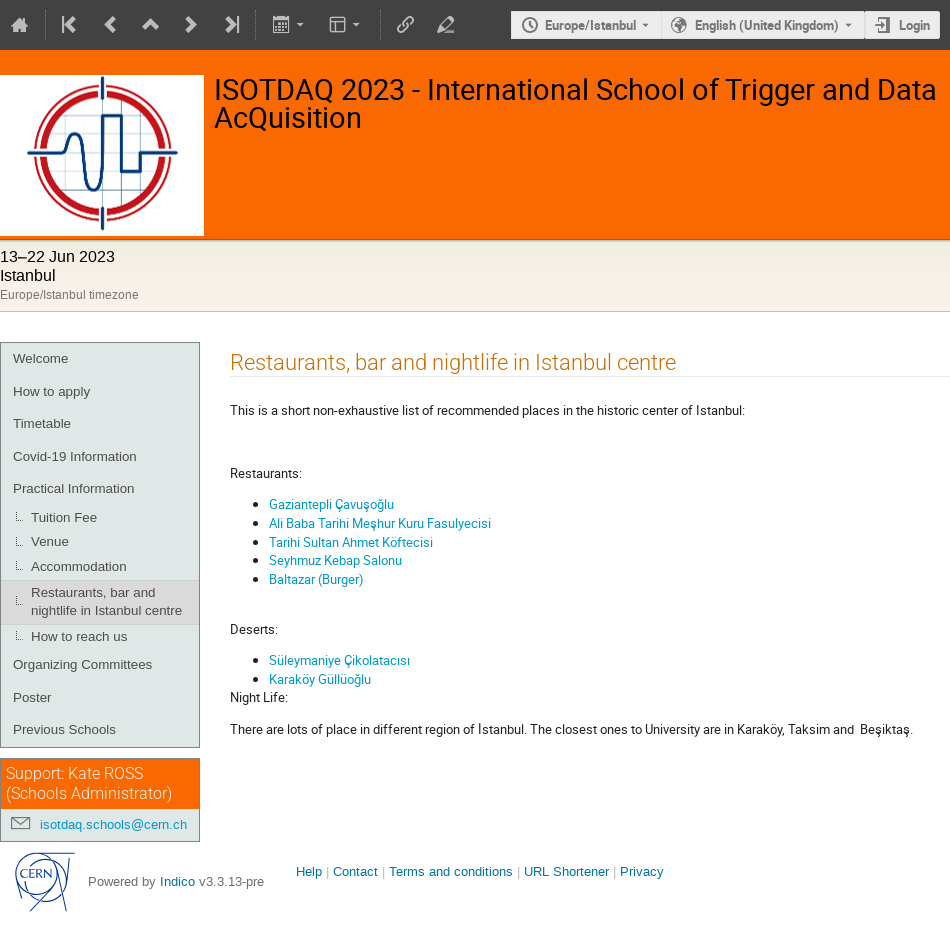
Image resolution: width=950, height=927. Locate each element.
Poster (32, 697)
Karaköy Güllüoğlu (320, 679)
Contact (355, 871)
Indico (177, 881)
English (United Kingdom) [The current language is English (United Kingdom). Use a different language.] (767, 25)
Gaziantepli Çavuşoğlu (331, 504)
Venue (50, 541)
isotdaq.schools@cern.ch (113, 824)
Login (914, 25)
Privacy (642, 871)
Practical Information (73, 488)
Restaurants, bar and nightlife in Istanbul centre (106, 602)
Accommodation (79, 566)
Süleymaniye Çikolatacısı (339, 660)
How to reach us (79, 636)
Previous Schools (64, 729)
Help (309, 871)
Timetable (42, 423)
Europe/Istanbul (590, 25)
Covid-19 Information (75, 456)
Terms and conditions (451, 871)
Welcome (40, 358)
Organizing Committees (82, 664)
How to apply (51, 391)
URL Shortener (566, 871)
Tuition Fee (64, 517)
